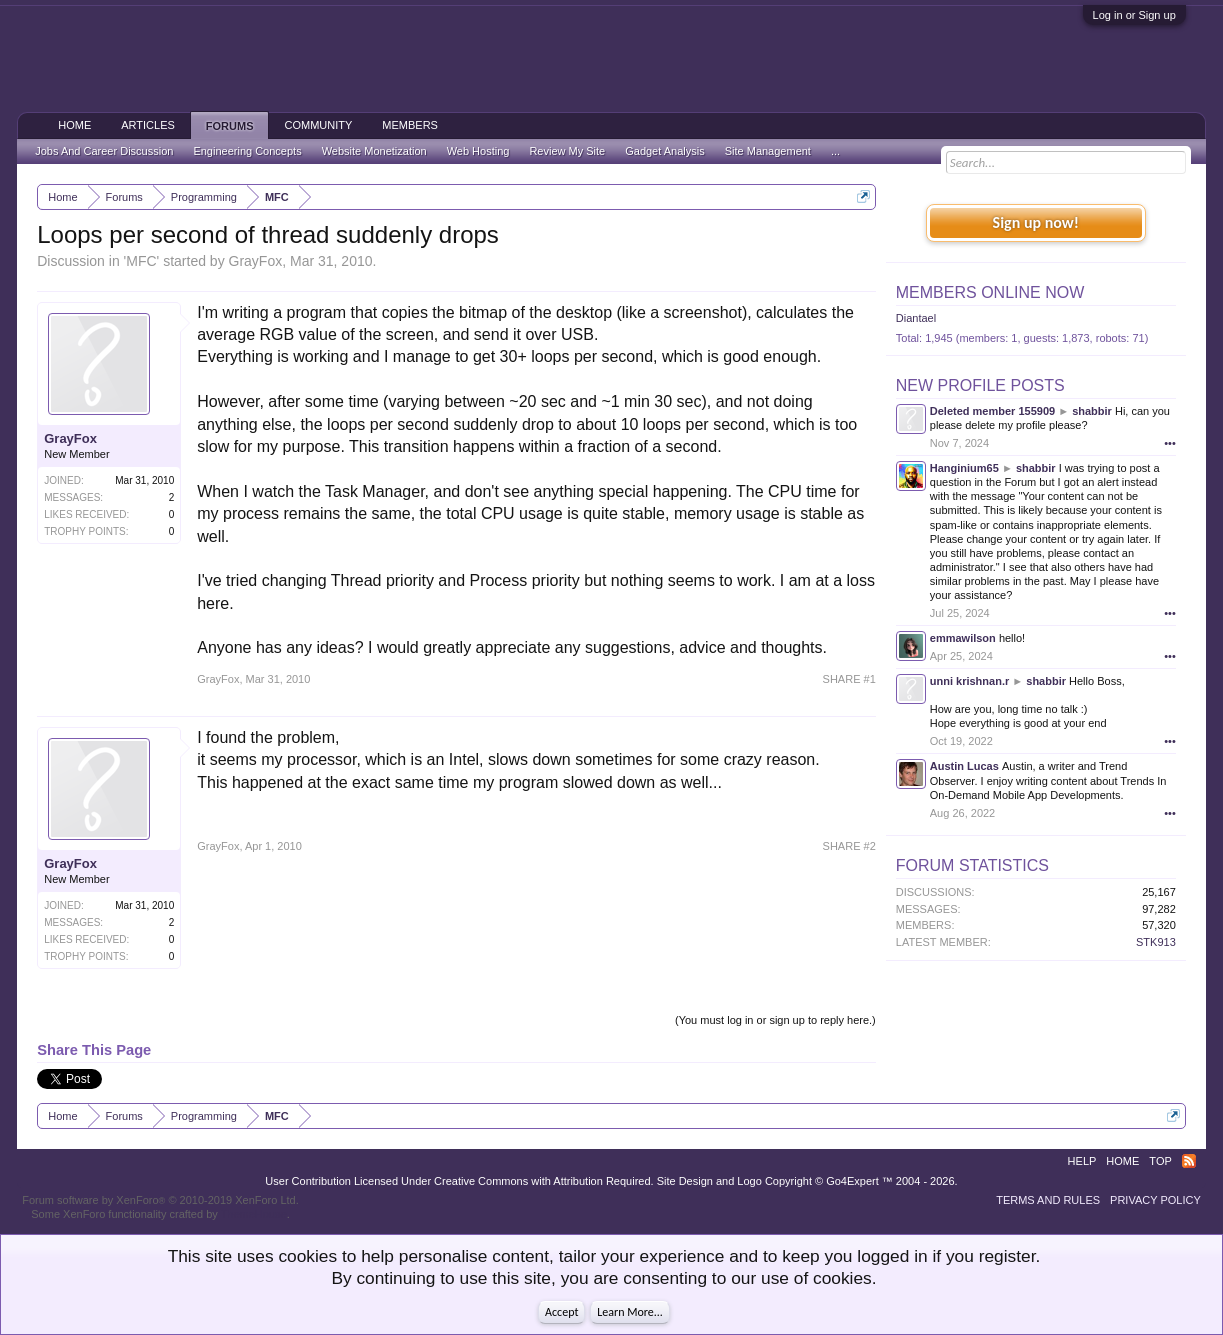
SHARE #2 (849, 846)
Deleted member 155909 (992, 411)
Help (1082, 1161)
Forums (230, 126)
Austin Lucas (964, 766)
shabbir (1092, 411)
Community (318, 125)
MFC (141, 261)
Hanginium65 (964, 468)
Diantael (916, 318)
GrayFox (256, 261)
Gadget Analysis (665, 151)
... (835, 151)
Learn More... (630, 1312)
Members (410, 125)
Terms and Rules (1048, 1200)
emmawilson (963, 638)
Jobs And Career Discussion (104, 151)
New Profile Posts (980, 385)
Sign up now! (1036, 222)
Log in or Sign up (1134, 15)
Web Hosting (478, 151)
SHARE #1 (849, 679)
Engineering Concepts (247, 151)
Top (1160, 1161)
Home (74, 125)
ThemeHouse (254, 1214)
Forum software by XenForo (160, 1200)
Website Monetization (374, 151)
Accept (561, 1312)
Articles (148, 125)
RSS (1189, 1161)
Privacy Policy (1155, 1200)
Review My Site (567, 151)
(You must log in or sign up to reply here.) (775, 1020)
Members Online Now (990, 292)
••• (1170, 443)
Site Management (768, 151)
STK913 (1156, 942)
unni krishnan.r (969, 681)
